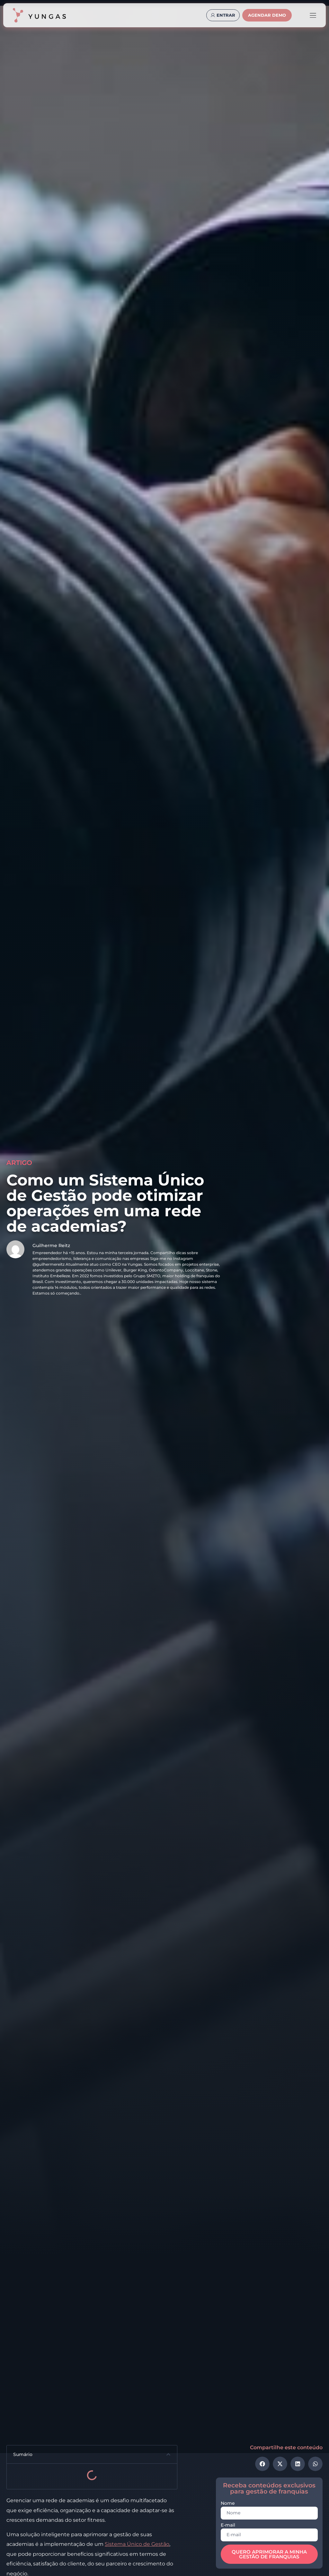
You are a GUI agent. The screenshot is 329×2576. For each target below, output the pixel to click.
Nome (228, 2503)
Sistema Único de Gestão (137, 2544)
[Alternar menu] (313, 15)
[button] (168, 2454)
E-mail (228, 2525)
